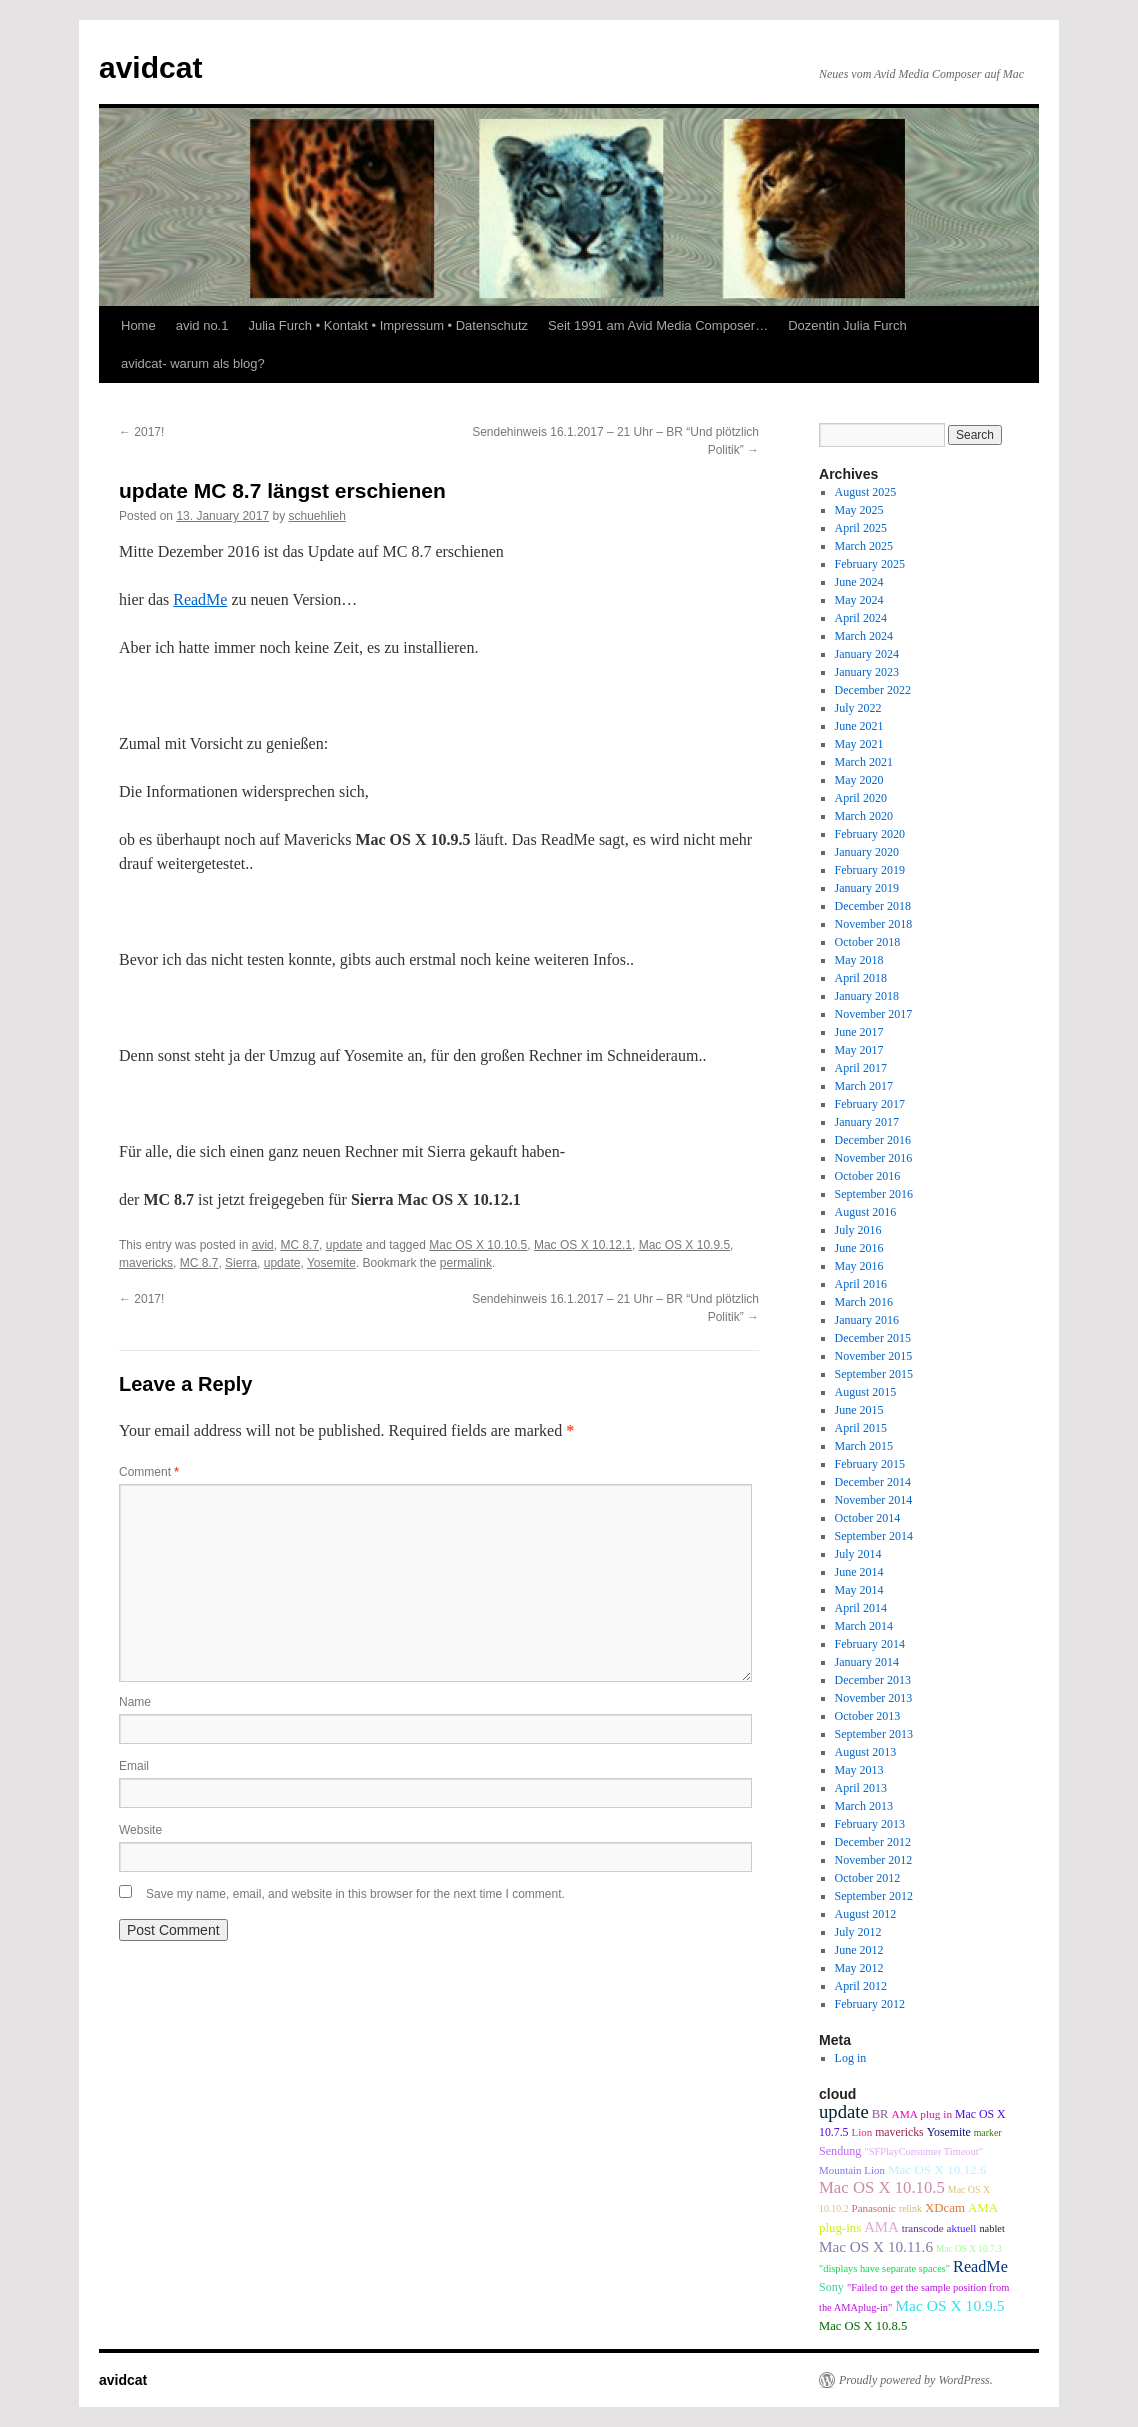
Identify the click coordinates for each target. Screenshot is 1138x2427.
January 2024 (867, 654)
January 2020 (867, 852)
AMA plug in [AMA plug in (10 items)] (921, 2114)
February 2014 (870, 1644)
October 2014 (868, 1518)
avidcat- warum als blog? (193, 363)
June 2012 (859, 1950)
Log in (851, 2058)
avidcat (150, 67)
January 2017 (867, 1122)
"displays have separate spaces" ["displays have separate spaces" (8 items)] (884, 2268)
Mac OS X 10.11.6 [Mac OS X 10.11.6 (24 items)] (876, 2246)
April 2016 (861, 1284)
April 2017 (861, 1068)
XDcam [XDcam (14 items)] (945, 2208)
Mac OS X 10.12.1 (583, 1245)
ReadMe (200, 599)
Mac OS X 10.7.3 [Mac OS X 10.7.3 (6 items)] (969, 2249)
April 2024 (861, 618)
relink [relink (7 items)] (910, 2208)
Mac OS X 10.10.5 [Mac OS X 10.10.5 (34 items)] (882, 2187)
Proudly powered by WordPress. (916, 2380)
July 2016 (858, 1230)
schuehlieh (317, 516)
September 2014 (874, 1536)
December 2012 (873, 1842)
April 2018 (861, 978)
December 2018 (873, 906)
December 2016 (873, 1140)
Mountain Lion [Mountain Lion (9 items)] (852, 2170)
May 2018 (859, 960)
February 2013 (870, 1824)
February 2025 (870, 564)
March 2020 (864, 816)
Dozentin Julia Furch (847, 325)
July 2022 (858, 708)
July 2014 (858, 1554)
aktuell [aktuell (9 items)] (962, 2228)
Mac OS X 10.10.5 (478, 1245)
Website (140, 1830)
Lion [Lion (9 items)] (862, 2132)
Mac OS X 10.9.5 (684, 1245)
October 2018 (868, 942)
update (344, 1245)
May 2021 (859, 744)
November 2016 (874, 1158)
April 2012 (861, 1986)
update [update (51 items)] (844, 2111)
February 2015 (870, 1464)
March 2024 (864, 636)
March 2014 (864, 1626)
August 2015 (866, 1392)
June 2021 (859, 726)
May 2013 (859, 1770)
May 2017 (859, 1050)
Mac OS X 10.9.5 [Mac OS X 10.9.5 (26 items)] (949, 2305)
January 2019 (867, 888)
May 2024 (859, 600)
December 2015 (873, 1338)
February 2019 (870, 870)
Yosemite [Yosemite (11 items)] (949, 2132)
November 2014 (874, 1500)
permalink (466, 1263)
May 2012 (859, 1968)
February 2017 (870, 1104)
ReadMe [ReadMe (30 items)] (980, 2267)
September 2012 (874, 1896)
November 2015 (874, 1356)
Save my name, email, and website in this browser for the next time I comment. (355, 1894)
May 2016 (859, 1266)
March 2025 (864, 546)
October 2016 (868, 1176)
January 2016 (867, 1320)
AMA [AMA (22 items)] (881, 2227)
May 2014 (859, 1590)
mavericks (146, 1263)
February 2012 (870, 2004)
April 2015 (861, 1428)
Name (135, 1702)
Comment (149, 1472)
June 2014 (859, 1572)
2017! (141, 432)
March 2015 (864, 1446)
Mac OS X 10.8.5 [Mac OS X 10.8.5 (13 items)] (863, 2326)
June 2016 (859, 1248)
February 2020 (870, 834)
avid (263, 1245)
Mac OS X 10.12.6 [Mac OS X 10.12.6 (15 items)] (937, 2169)
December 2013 (873, 1680)
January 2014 (867, 1662)
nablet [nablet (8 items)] (991, 2228)
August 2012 (866, 1914)
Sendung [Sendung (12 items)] (840, 2151)
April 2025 (861, 528)
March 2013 (864, 1806)
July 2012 (858, 1932)
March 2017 (864, 1086)
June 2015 (859, 1410)
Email (134, 1766)
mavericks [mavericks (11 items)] (899, 2132)
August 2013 (866, 1752)
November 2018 (874, 924)
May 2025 (859, 510)
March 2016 (864, 1302)
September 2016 (874, 1194)
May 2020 (859, 780)
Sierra (241, 1263)
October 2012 (868, 1878)
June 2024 (859, 582)
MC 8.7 (299, 1245)
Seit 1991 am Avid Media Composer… (658, 325)
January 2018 (867, 996)
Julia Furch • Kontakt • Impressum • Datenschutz (388, 325)
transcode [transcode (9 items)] (923, 2228)
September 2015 (874, 1374)
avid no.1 (202, 325)
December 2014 (873, 1482)
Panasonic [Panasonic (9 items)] (874, 2208)
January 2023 (867, 672)
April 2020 (861, 798)
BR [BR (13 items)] (880, 2114)
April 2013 (861, 1788)
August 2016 (866, 1212)
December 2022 (873, 690)
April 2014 (861, 1608)
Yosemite (331, 1263)
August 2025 (866, 492)
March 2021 (864, 762)
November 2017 (874, 1014)
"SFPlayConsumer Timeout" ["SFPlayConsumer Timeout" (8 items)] (923, 2151)
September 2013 (874, 1734)
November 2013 (874, 1698)
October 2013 (868, 1716)
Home (138, 325)
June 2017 (859, 1032)
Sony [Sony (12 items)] (831, 2287)
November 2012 (874, 1860)
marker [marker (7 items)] (988, 2132)
